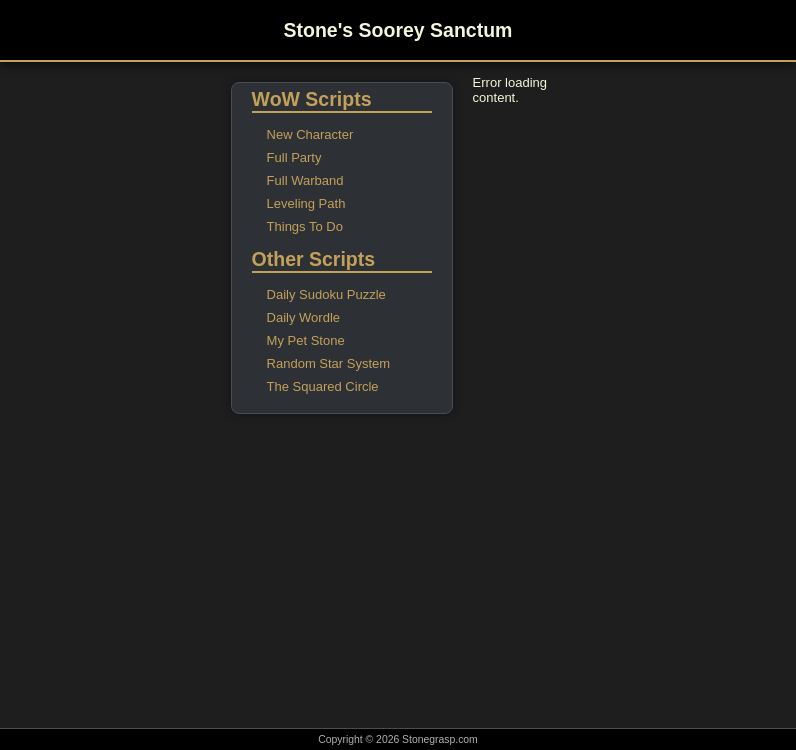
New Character (310, 134)
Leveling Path (306, 203)
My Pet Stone (306, 340)
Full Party (294, 157)
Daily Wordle (303, 317)
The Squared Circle (323, 386)
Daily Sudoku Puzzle (326, 294)
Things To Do (305, 226)
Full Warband (305, 180)
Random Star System (329, 363)
